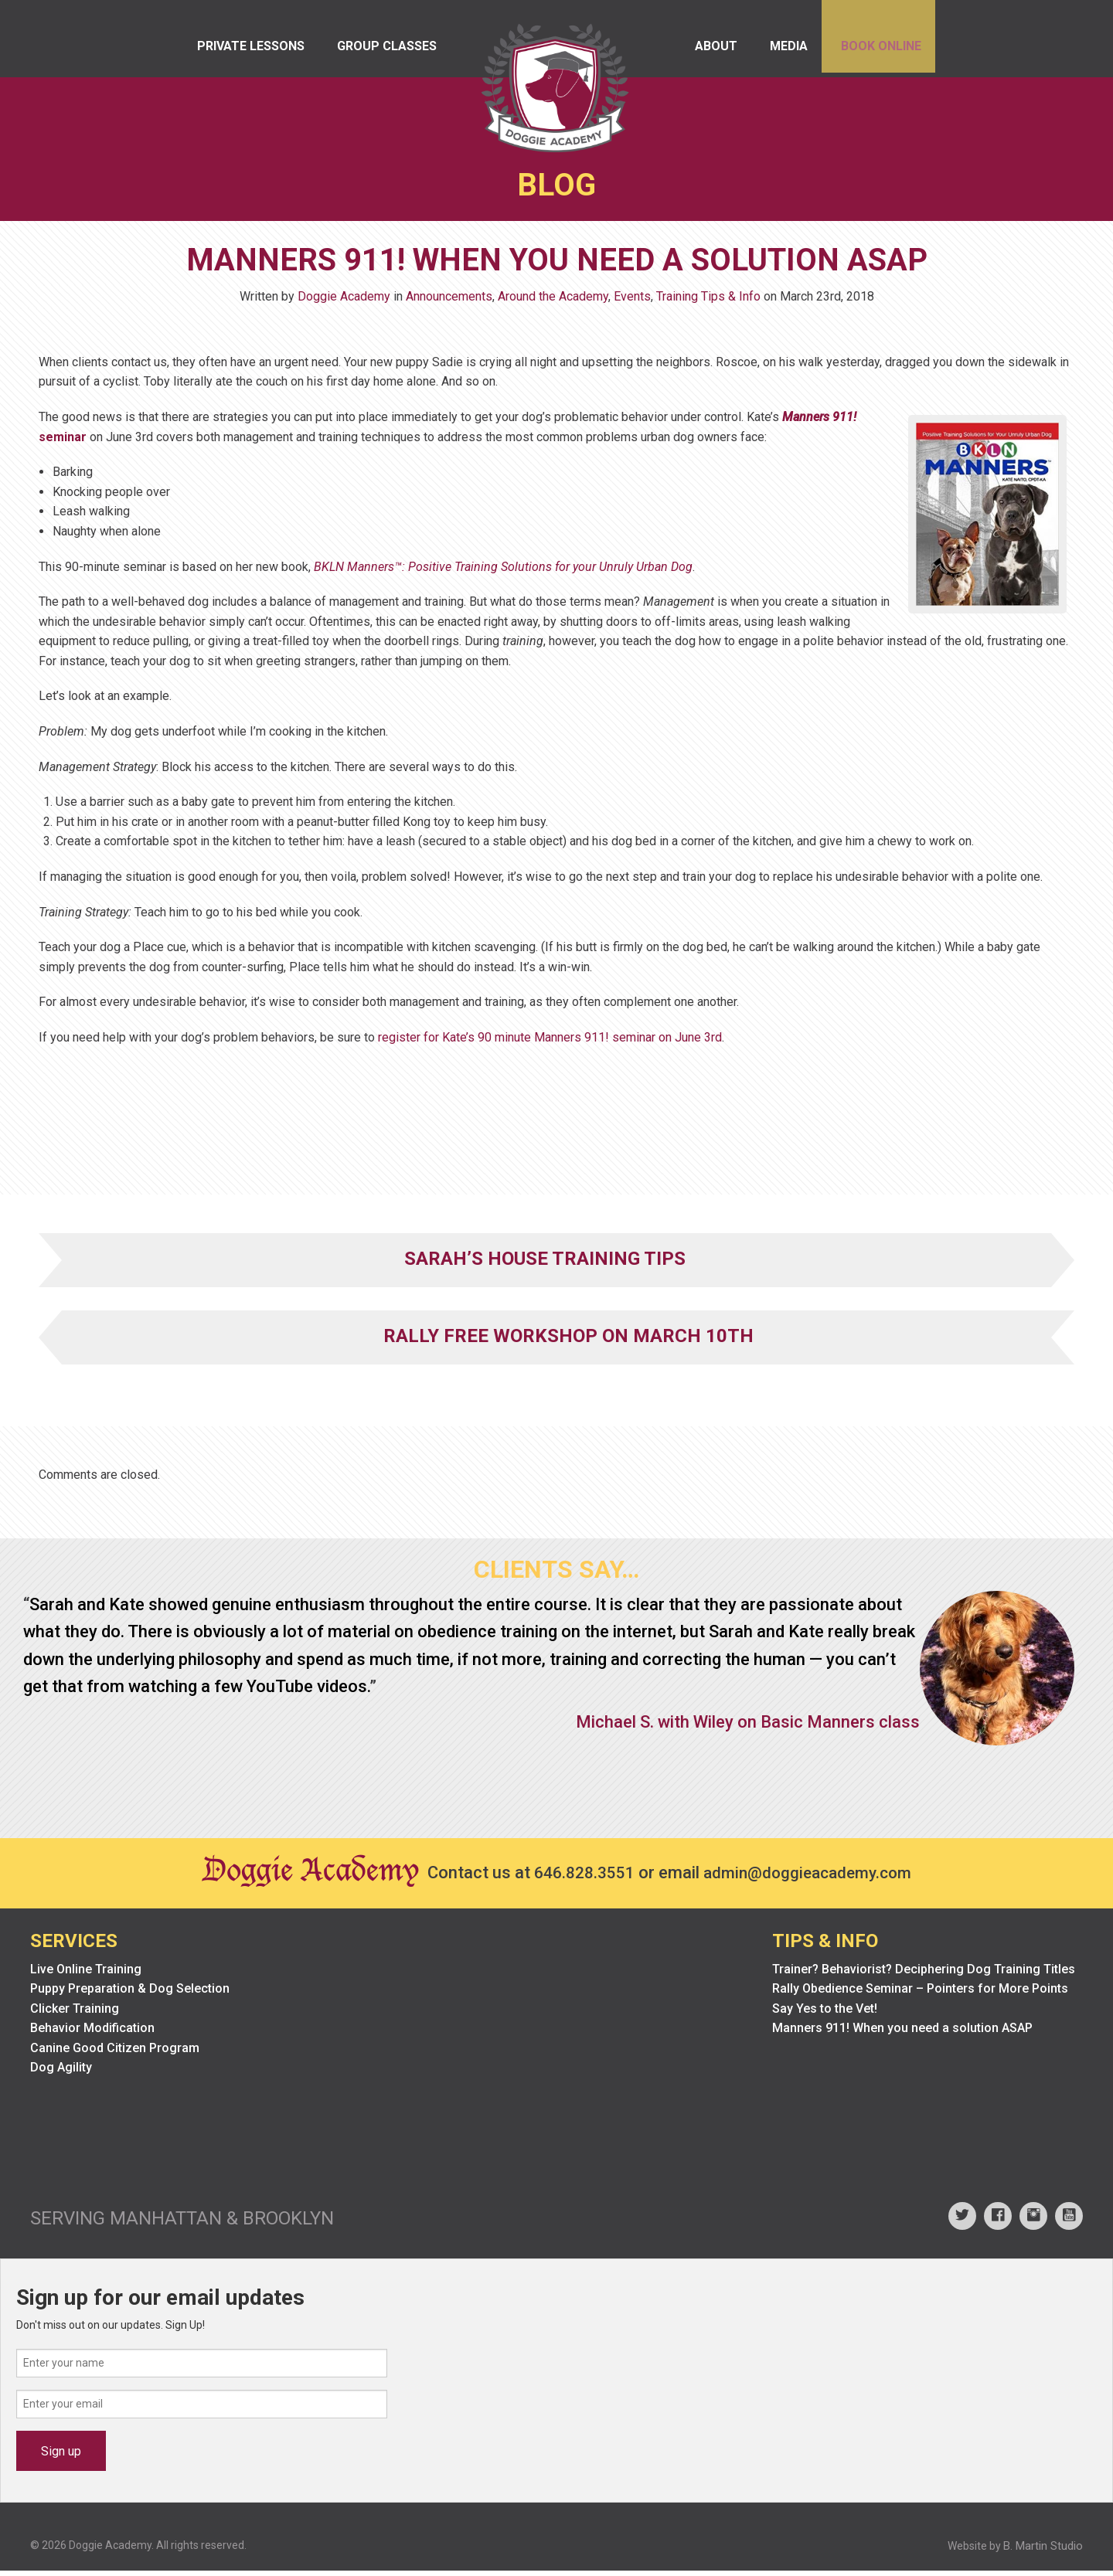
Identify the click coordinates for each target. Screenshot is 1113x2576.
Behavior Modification (92, 2033)
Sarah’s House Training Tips (545, 1263)
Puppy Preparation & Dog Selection (130, 1993)
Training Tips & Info (708, 301)
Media (773, 53)
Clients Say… (556, 1574)
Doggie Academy (344, 301)
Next (1077, 1801)
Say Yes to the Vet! (824, 2013)
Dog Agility (61, 2072)
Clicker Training (74, 2013)
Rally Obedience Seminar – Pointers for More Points (920, 1993)
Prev (35, 1801)
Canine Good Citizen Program (114, 2053)
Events (632, 301)
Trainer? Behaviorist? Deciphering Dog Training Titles (923, 1973)
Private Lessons (252, 53)
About (691, 53)
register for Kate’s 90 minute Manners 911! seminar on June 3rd (550, 1042)
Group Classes (398, 53)
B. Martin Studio (1043, 2551)
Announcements (449, 301)
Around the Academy (553, 301)
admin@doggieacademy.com (811, 1877)
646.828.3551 (579, 1877)
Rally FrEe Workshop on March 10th (568, 1340)
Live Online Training (85, 1973)
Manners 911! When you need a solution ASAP (902, 2033)
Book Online (874, 53)
